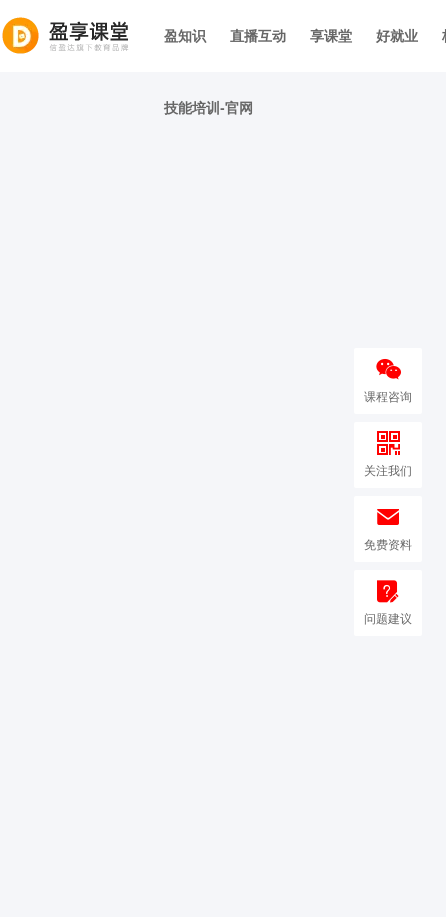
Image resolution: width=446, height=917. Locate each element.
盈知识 (185, 36)
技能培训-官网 (208, 108)
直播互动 (258, 36)
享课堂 (331, 36)
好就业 (397, 36)
